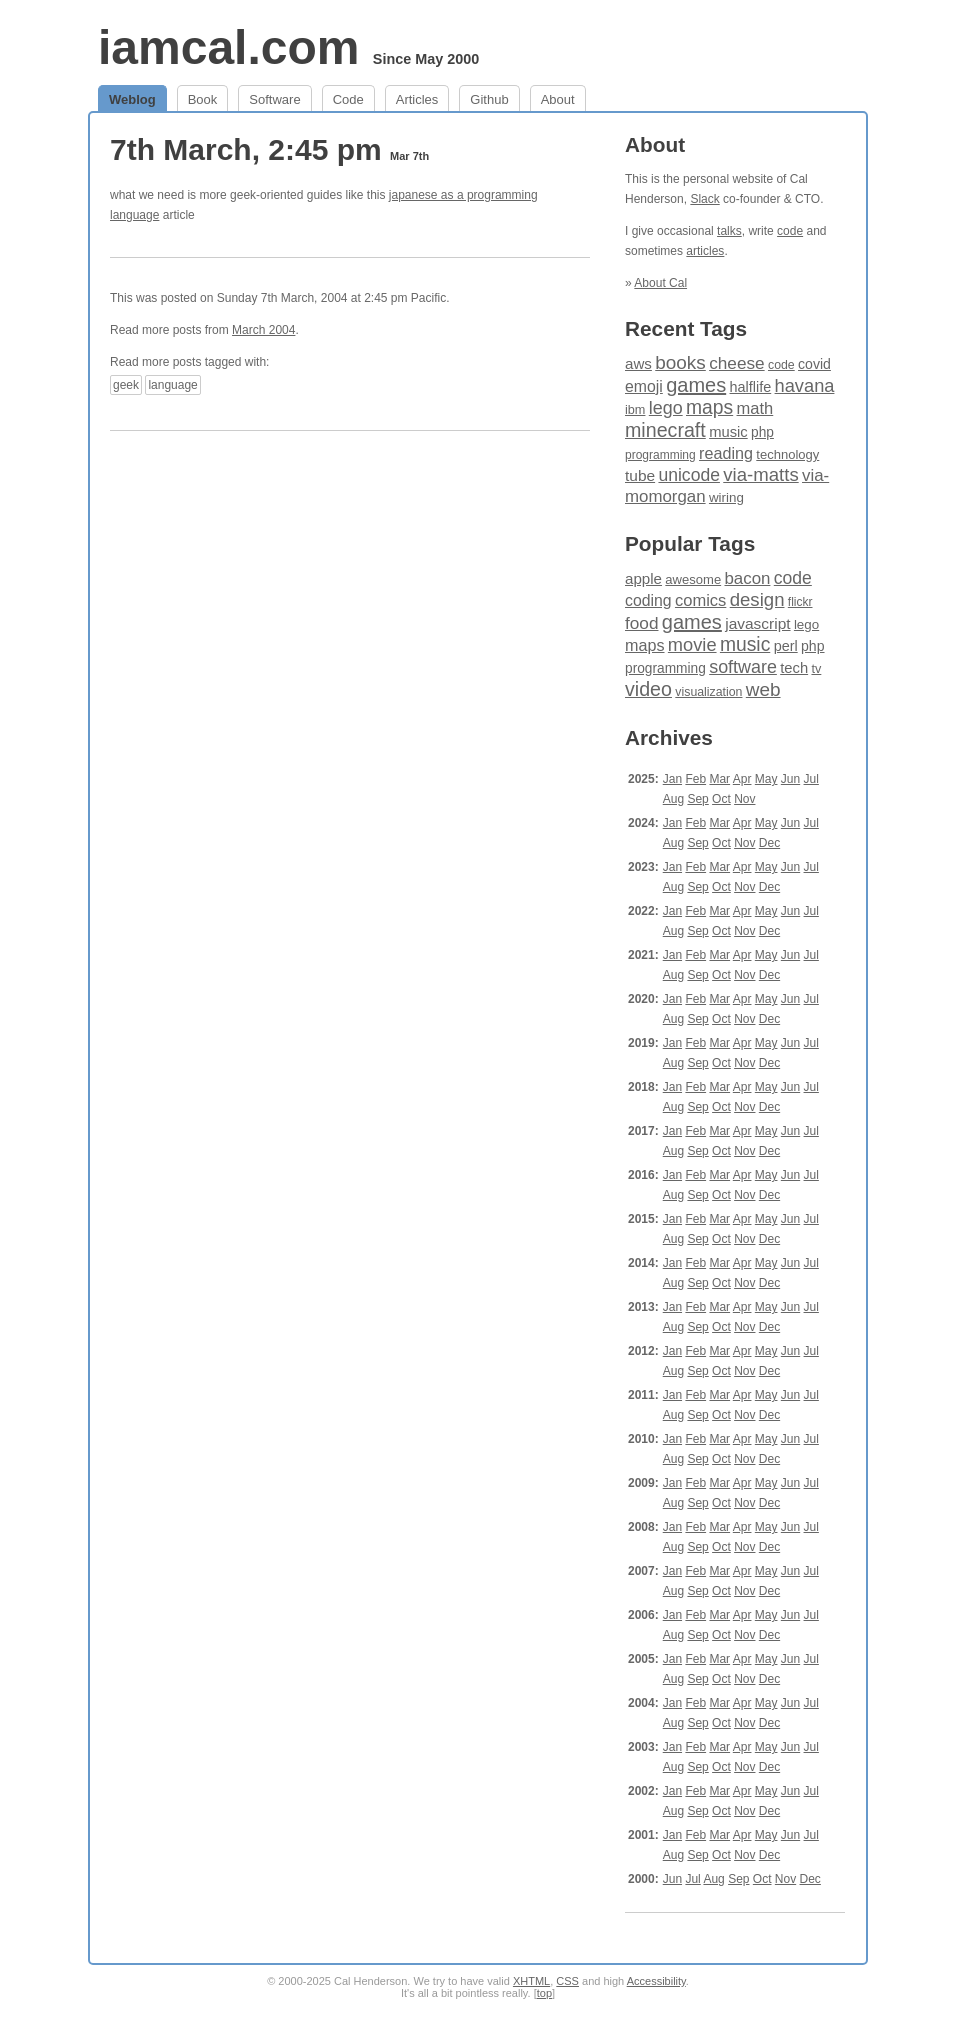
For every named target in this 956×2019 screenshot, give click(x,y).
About (558, 99)
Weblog (132, 99)
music (728, 432)
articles (705, 251)
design (757, 599)
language (172, 385)
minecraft (665, 430)
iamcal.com (228, 47)
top (544, 1993)
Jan (672, 779)
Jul (811, 779)
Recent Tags (686, 328)
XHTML (531, 1981)
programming (660, 455)
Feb (695, 779)
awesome (693, 579)
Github (489, 99)
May (766, 779)
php (762, 432)
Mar (719, 779)
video (648, 689)
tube (640, 475)
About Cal (660, 283)
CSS (567, 1981)
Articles (417, 99)
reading (726, 453)
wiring (726, 497)
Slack (704, 199)
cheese (736, 363)
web (763, 689)
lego (666, 408)
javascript (757, 623)
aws (638, 363)
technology (787, 454)
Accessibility (656, 1981)
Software (274, 99)
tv (816, 669)
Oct (721, 799)
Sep (697, 799)
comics (700, 600)
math (755, 408)
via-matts (760, 474)
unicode (688, 475)
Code (348, 99)
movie (692, 644)
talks (729, 231)
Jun (790, 779)
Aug (673, 799)
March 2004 (263, 330)
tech (794, 668)
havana (805, 385)
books (680, 362)
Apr (742, 779)
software (743, 667)
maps (709, 407)
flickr (800, 602)
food (641, 623)
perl (786, 646)
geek (126, 385)
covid (814, 364)
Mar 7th (409, 156)
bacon (747, 578)
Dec (769, 843)
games (696, 385)
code (790, 231)
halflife (751, 387)
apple (643, 578)
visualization (708, 692)
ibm (635, 410)
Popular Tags (690, 543)
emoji (644, 386)
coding (648, 600)
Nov (744, 799)
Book (203, 99)
